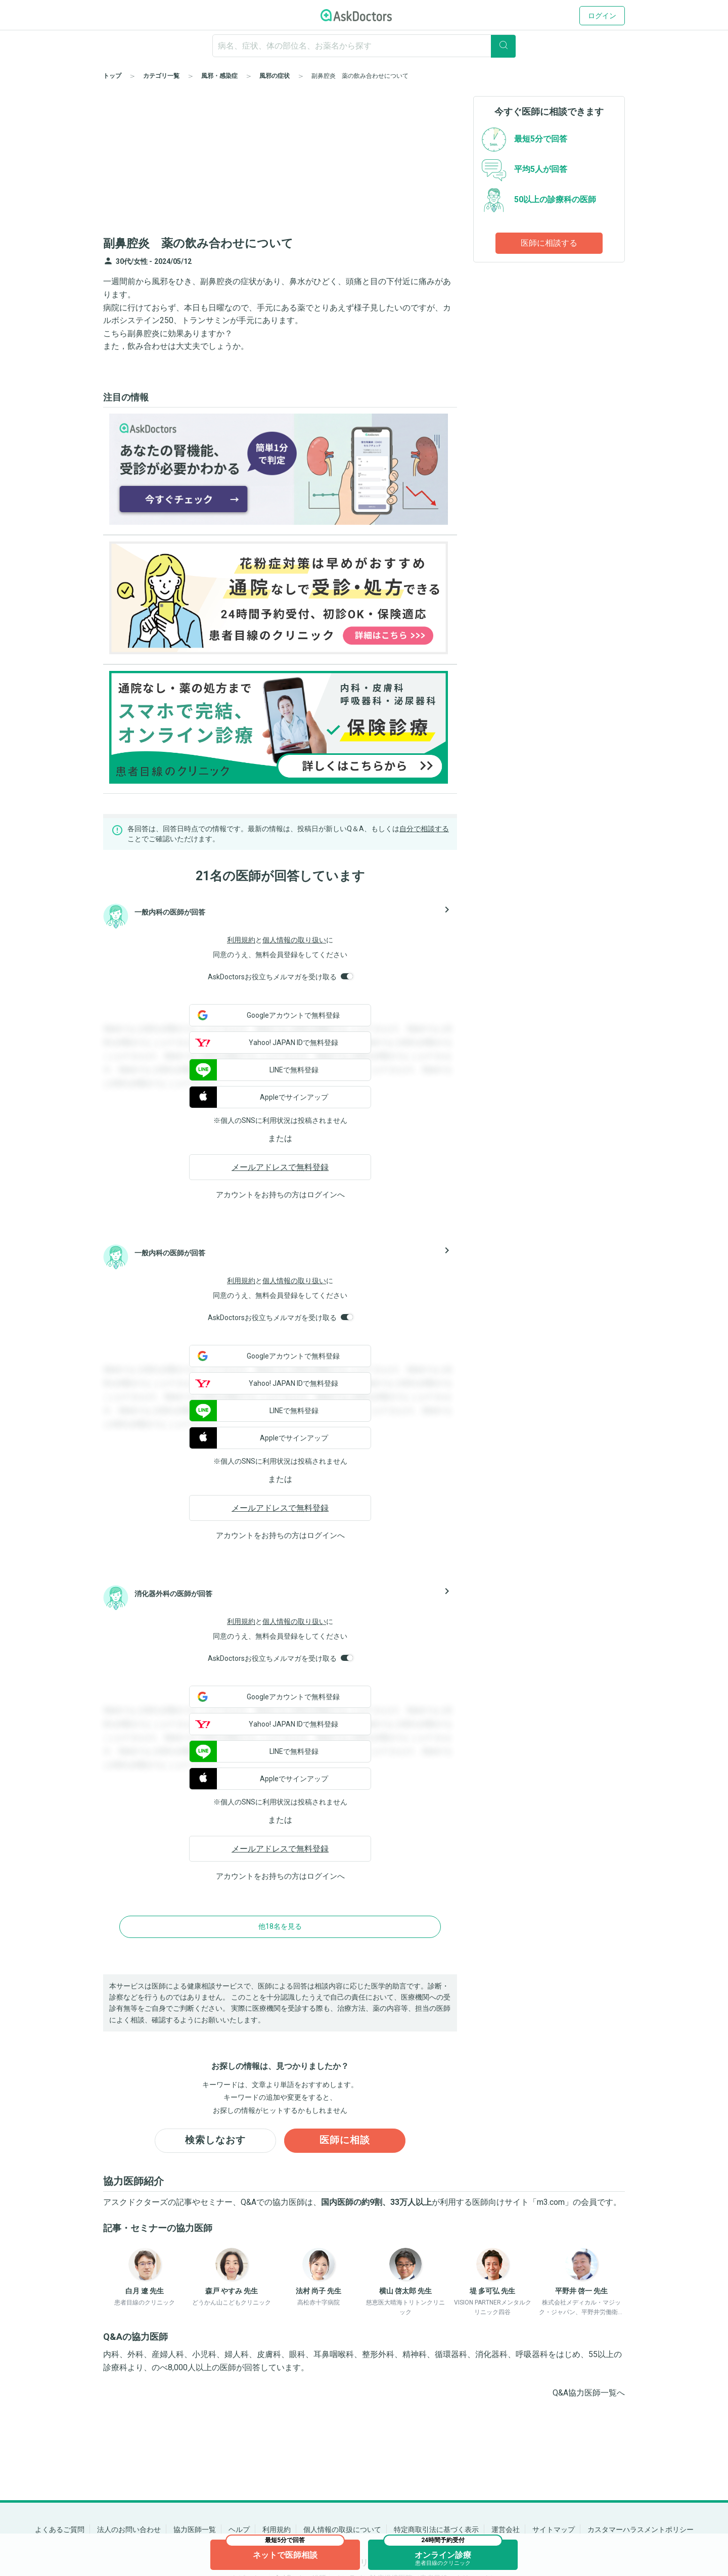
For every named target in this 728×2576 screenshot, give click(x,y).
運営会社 (505, 2529)
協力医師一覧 (194, 2529)
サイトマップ (553, 2529)
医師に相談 (345, 2141)
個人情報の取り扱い (294, 940)
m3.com (551, 2203)
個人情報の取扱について (342, 2529)
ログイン (602, 16)
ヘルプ (239, 2529)
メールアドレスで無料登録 (280, 1167)
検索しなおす (215, 2141)
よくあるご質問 (59, 2529)
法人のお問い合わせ (129, 2529)
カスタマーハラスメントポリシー (640, 2529)
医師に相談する (549, 243)
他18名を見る (280, 1926)
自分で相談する (424, 829)
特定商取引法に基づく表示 (436, 2529)
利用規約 (241, 940)
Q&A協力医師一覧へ (589, 2394)
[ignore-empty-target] (364, 45)
